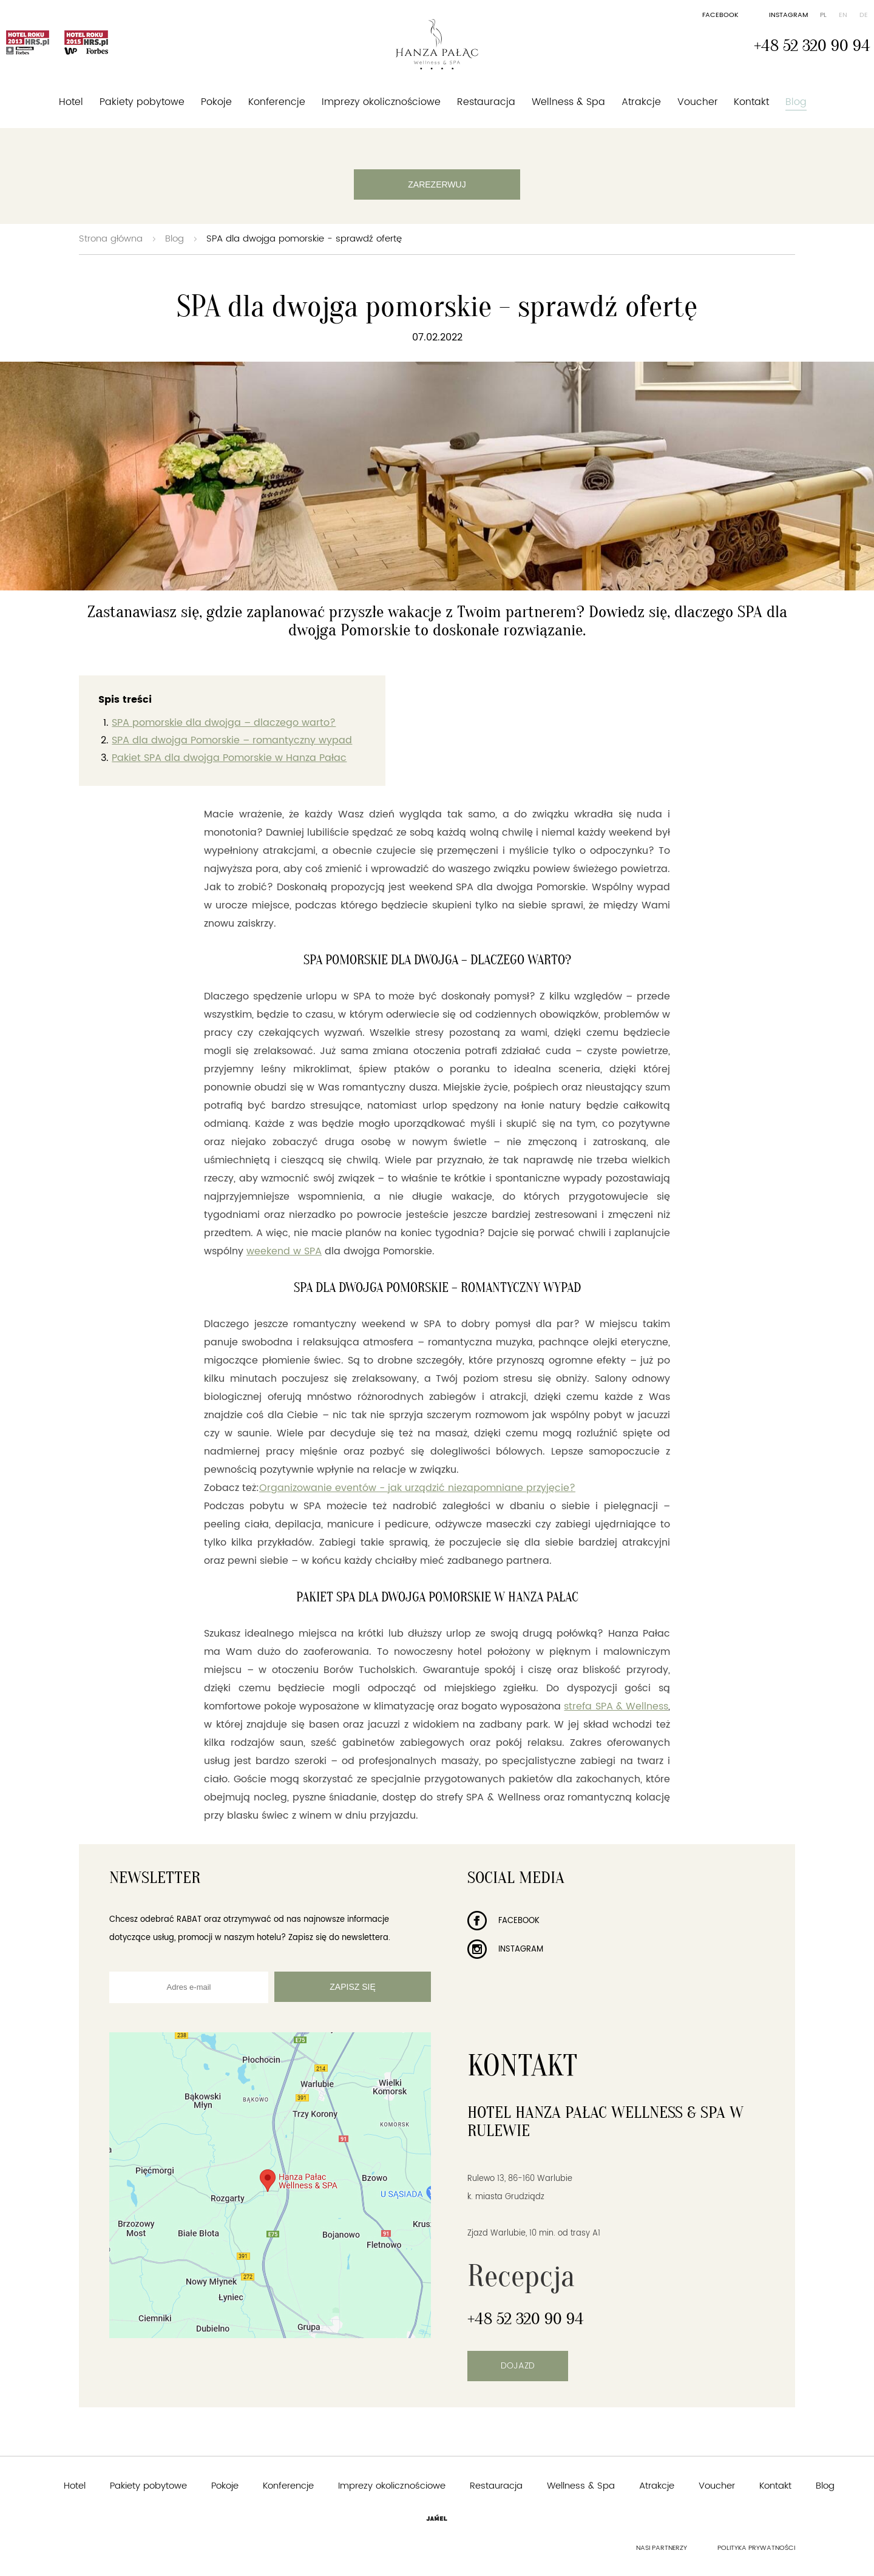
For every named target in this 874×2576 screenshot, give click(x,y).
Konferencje (276, 102)
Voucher (697, 102)
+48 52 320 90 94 (812, 45)
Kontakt (751, 102)
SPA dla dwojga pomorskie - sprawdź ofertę (304, 238)
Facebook (720, 15)
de (863, 15)
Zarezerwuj (437, 184)
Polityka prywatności (756, 2548)
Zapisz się (352, 1987)
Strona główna (111, 238)
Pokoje (216, 102)
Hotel (71, 102)
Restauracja (486, 102)
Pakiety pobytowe (142, 102)
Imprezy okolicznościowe (381, 102)
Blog (796, 102)
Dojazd (518, 2366)
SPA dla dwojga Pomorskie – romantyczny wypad (232, 740)
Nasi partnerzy (661, 2548)
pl (823, 15)
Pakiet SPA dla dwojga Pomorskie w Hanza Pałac (229, 758)
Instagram (788, 15)
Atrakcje (641, 102)
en (843, 15)
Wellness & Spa (568, 102)
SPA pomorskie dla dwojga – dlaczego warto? (224, 723)
